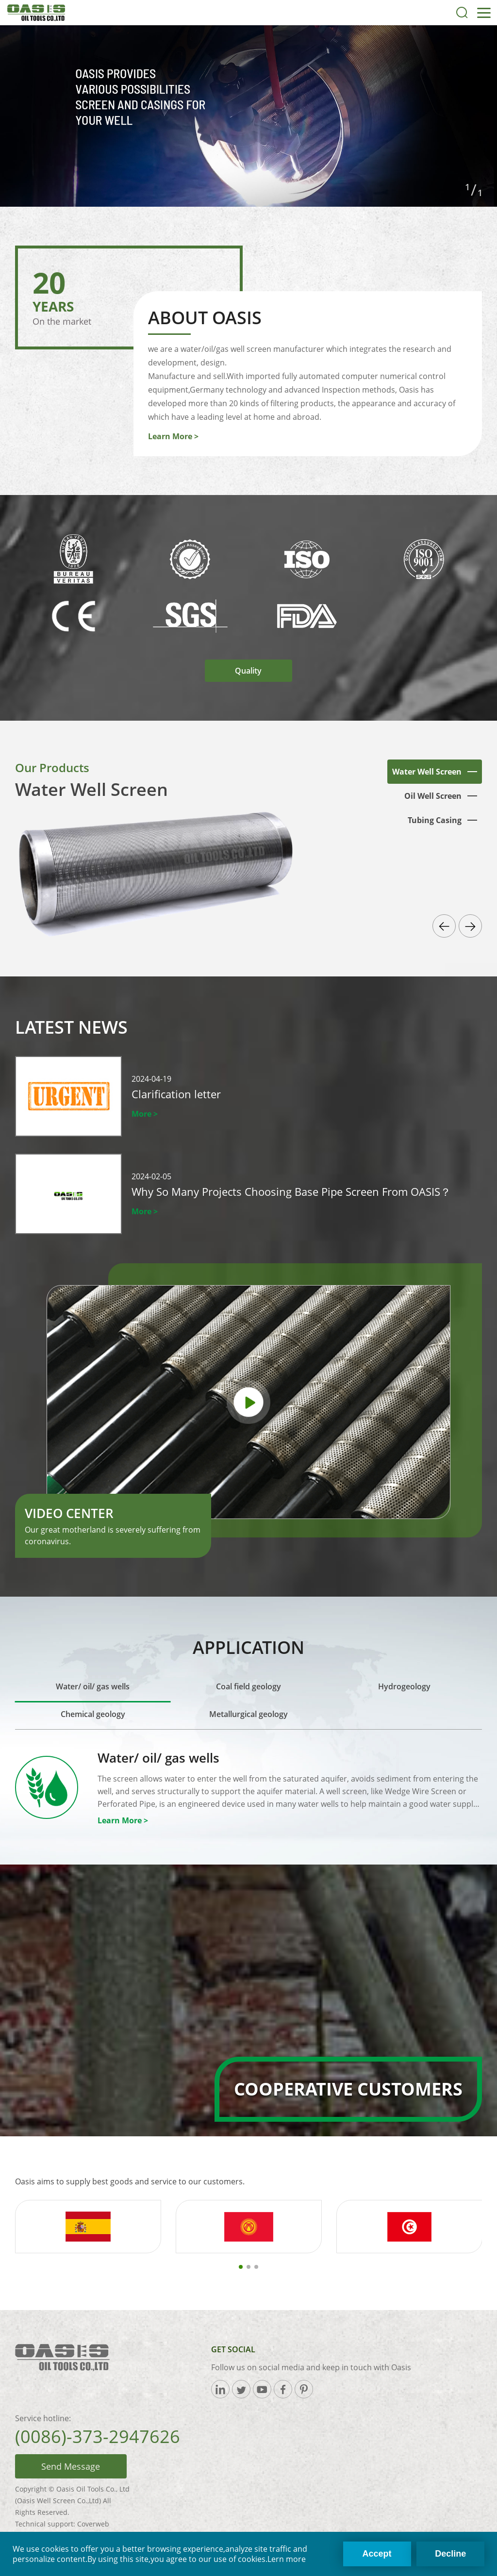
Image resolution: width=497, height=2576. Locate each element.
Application (248, 1647)
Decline (450, 2554)
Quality (248, 670)
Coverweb (93, 2523)
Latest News (71, 1027)
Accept (377, 2554)
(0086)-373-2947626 (97, 2436)
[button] (444, 926)
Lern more (286, 2559)
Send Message (70, 2466)
